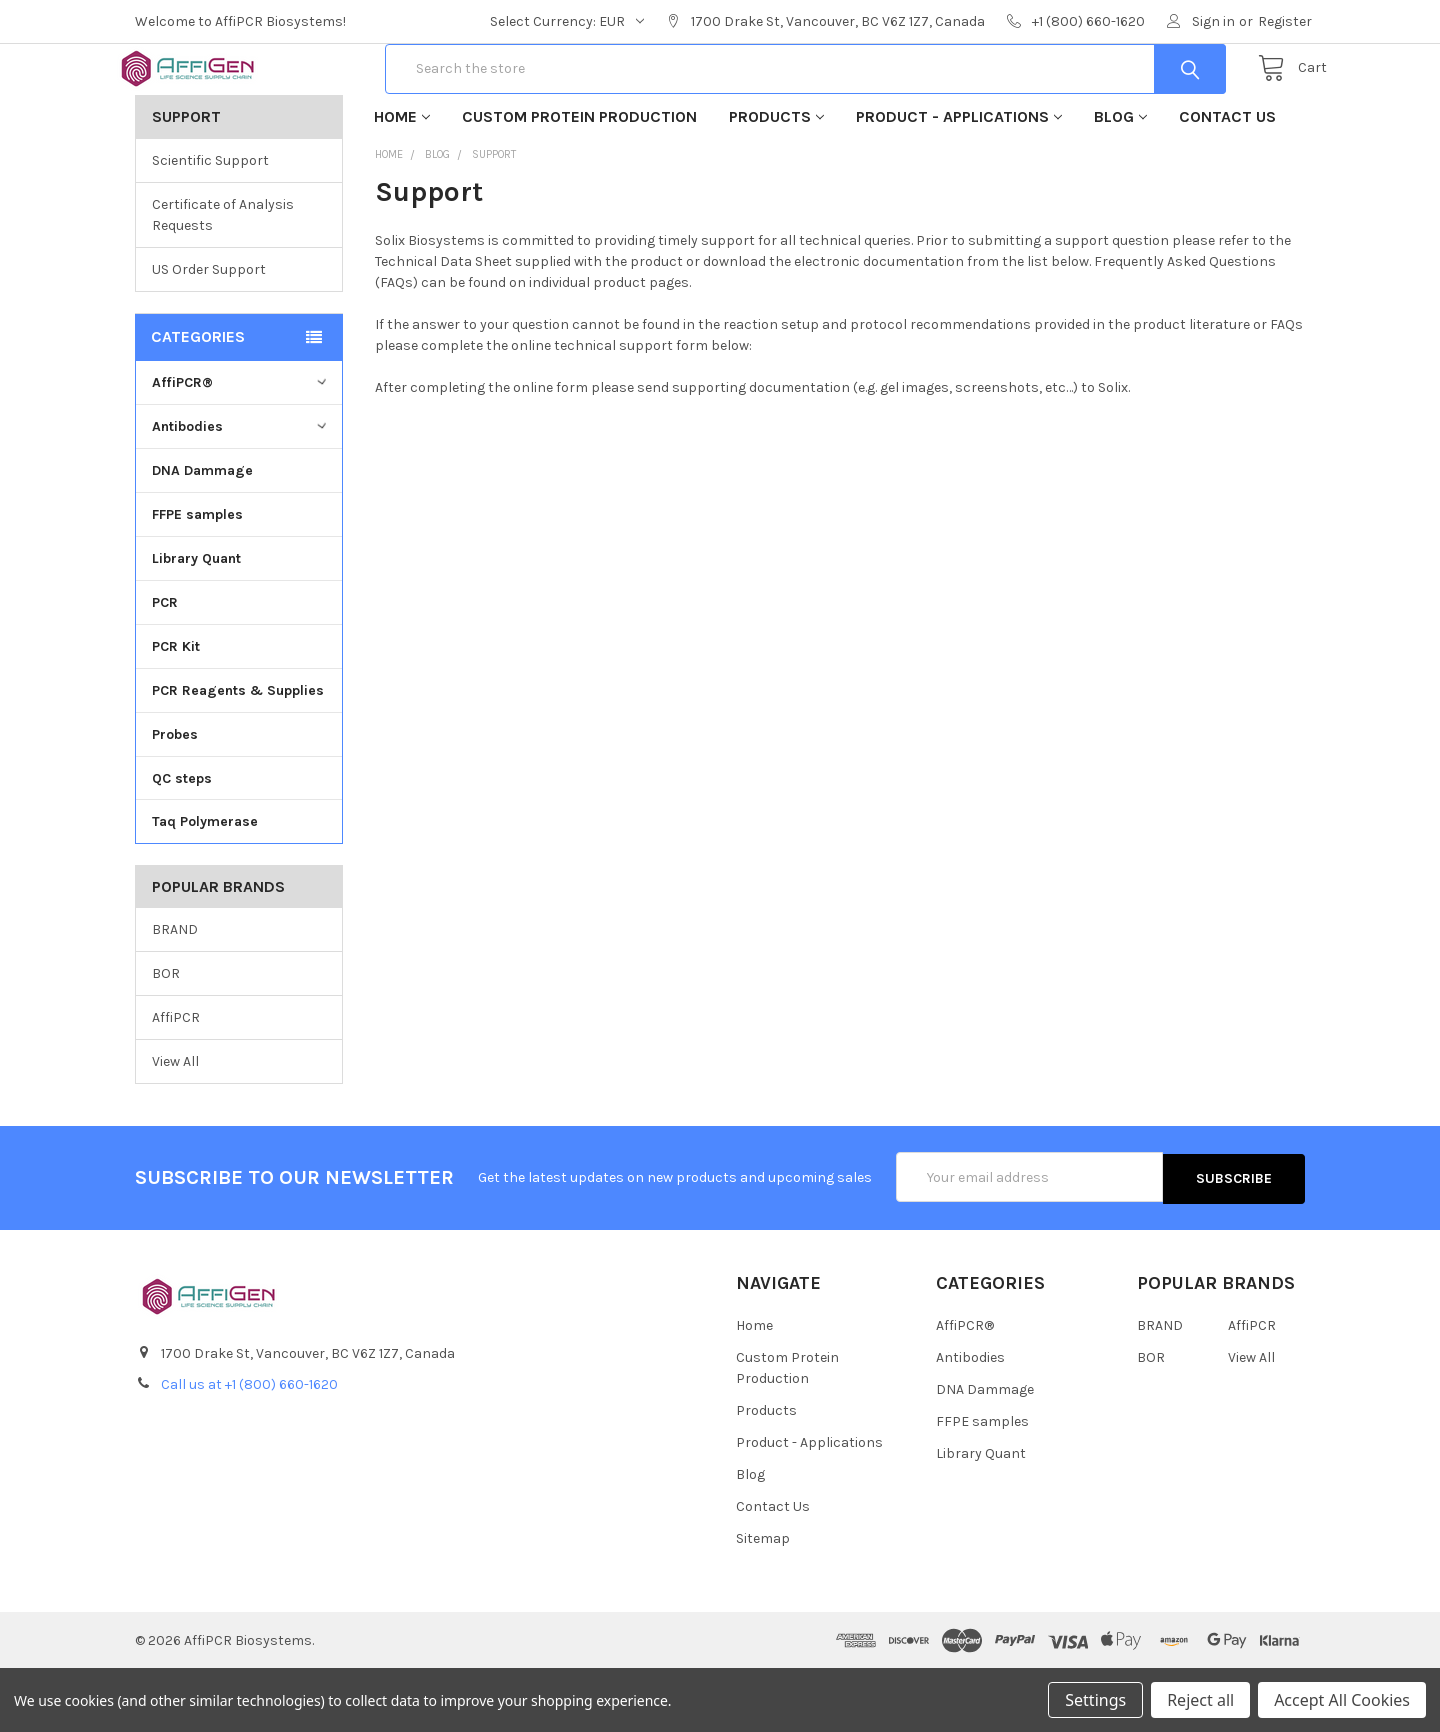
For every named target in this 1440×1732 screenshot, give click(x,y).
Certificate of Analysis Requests (223, 279)
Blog (1120, 180)
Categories (198, 400)
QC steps (182, 841)
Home (402, 180)
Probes (175, 798)
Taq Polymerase (205, 885)
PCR (165, 666)
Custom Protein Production (579, 180)
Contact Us (1227, 180)
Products (776, 180)
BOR (166, 1037)
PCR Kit (176, 710)
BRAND (175, 993)
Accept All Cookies (1342, 1700)
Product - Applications (959, 180)
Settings (1095, 1700)
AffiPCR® (241, 446)
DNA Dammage (202, 534)
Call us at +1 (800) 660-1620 (249, 1447)
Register (1285, 21)
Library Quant (196, 622)
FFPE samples (197, 578)
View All (175, 1125)
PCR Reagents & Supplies (238, 754)
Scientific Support (210, 224)
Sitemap (763, 1601)
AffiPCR (176, 1081)
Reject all (1200, 1700)
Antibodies (241, 490)
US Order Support (209, 333)
